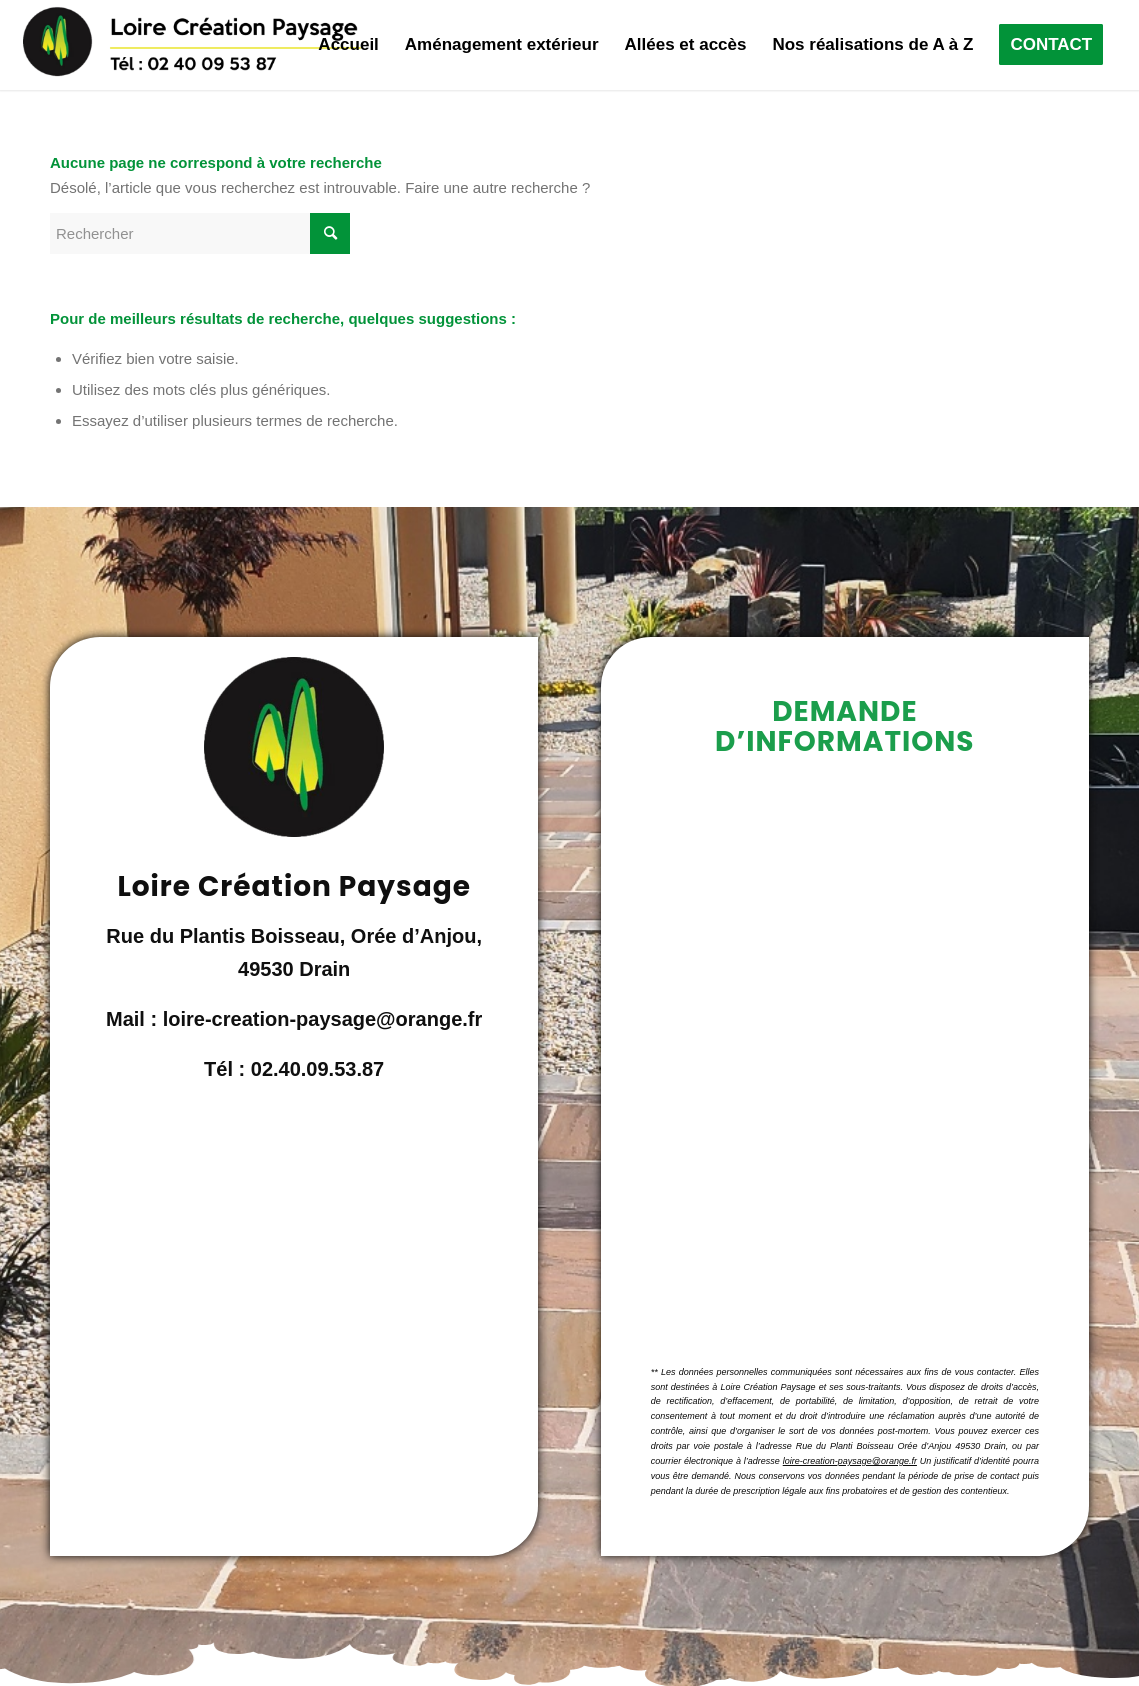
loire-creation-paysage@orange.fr (850, 1461)
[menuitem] (348, 45)
